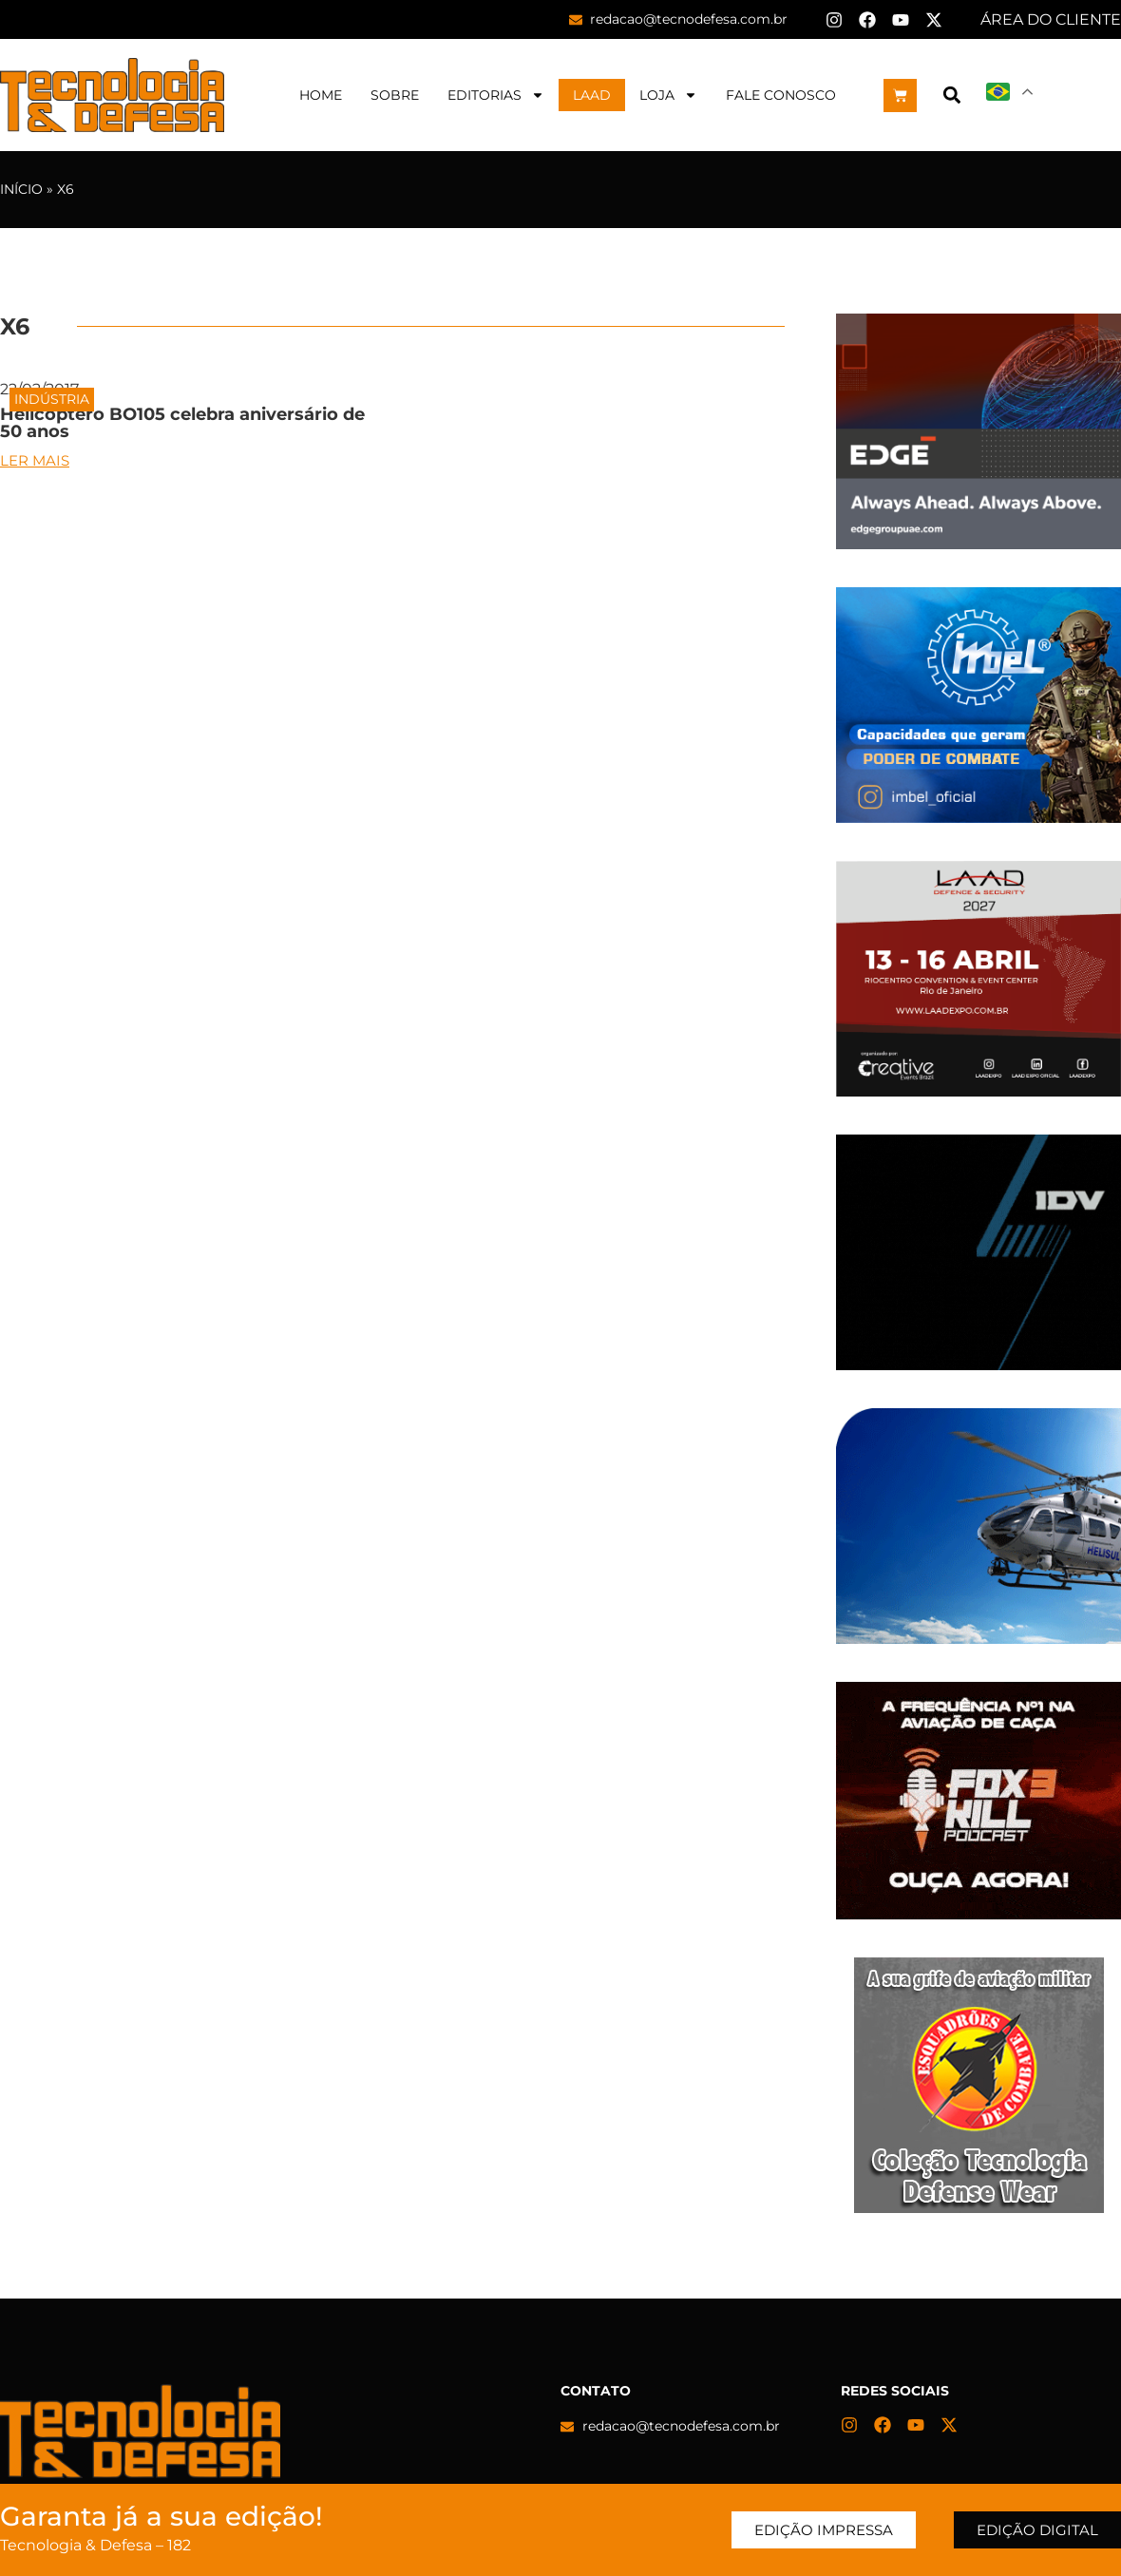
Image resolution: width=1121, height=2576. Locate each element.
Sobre (394, 95)
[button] (951, 95)
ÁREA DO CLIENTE (1050, 19)
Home (320, 95)
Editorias (495, 95)
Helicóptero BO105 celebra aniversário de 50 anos (182, 423)
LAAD (592, 95)
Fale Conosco (781, 95)
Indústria (51, 399)
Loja (668, 95)
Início (21, 189)
